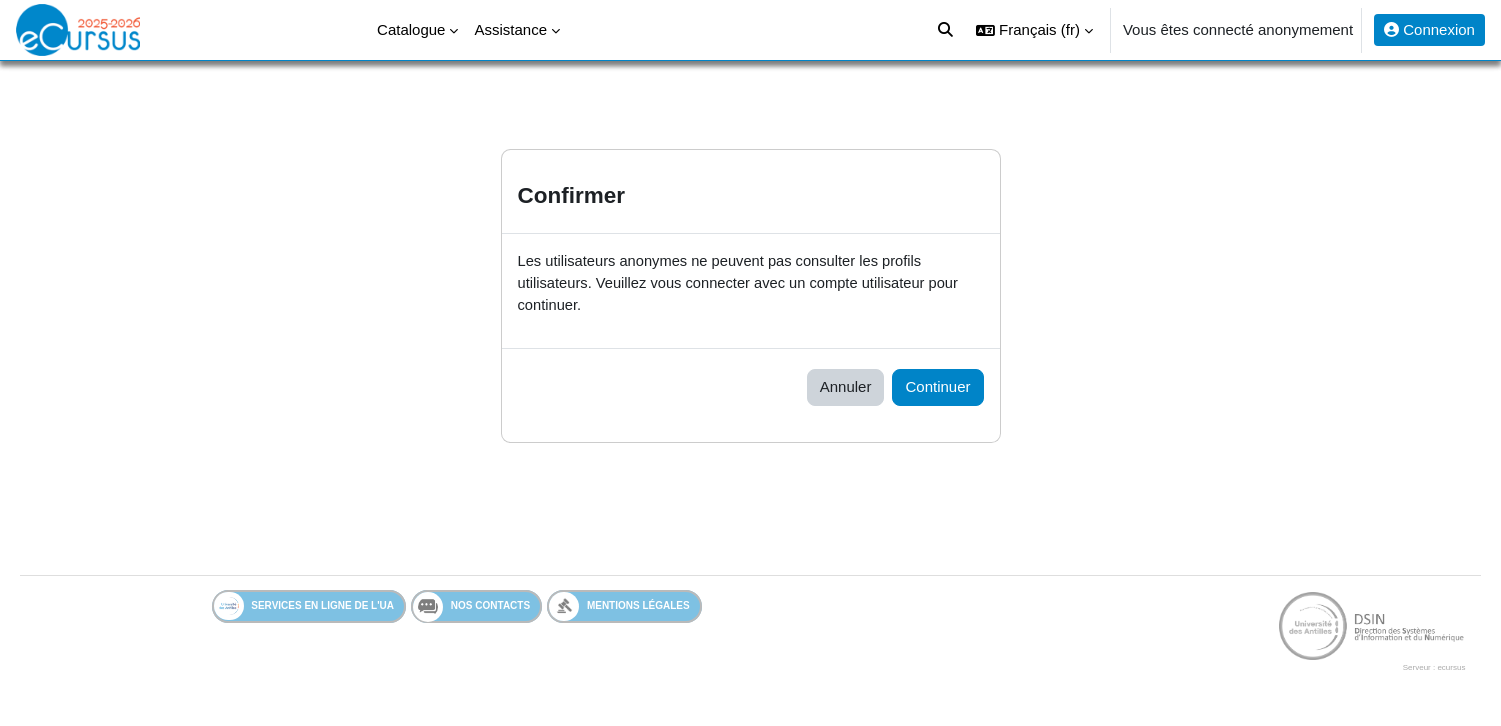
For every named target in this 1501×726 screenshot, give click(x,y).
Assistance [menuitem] (510, 29)
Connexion (1429, 29)
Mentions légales (619, 607)
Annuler (846, 388)
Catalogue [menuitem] (411, 29)
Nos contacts (471, 608)
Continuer (937, 388)
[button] (1034, 30)
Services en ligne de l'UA (304, 607)
